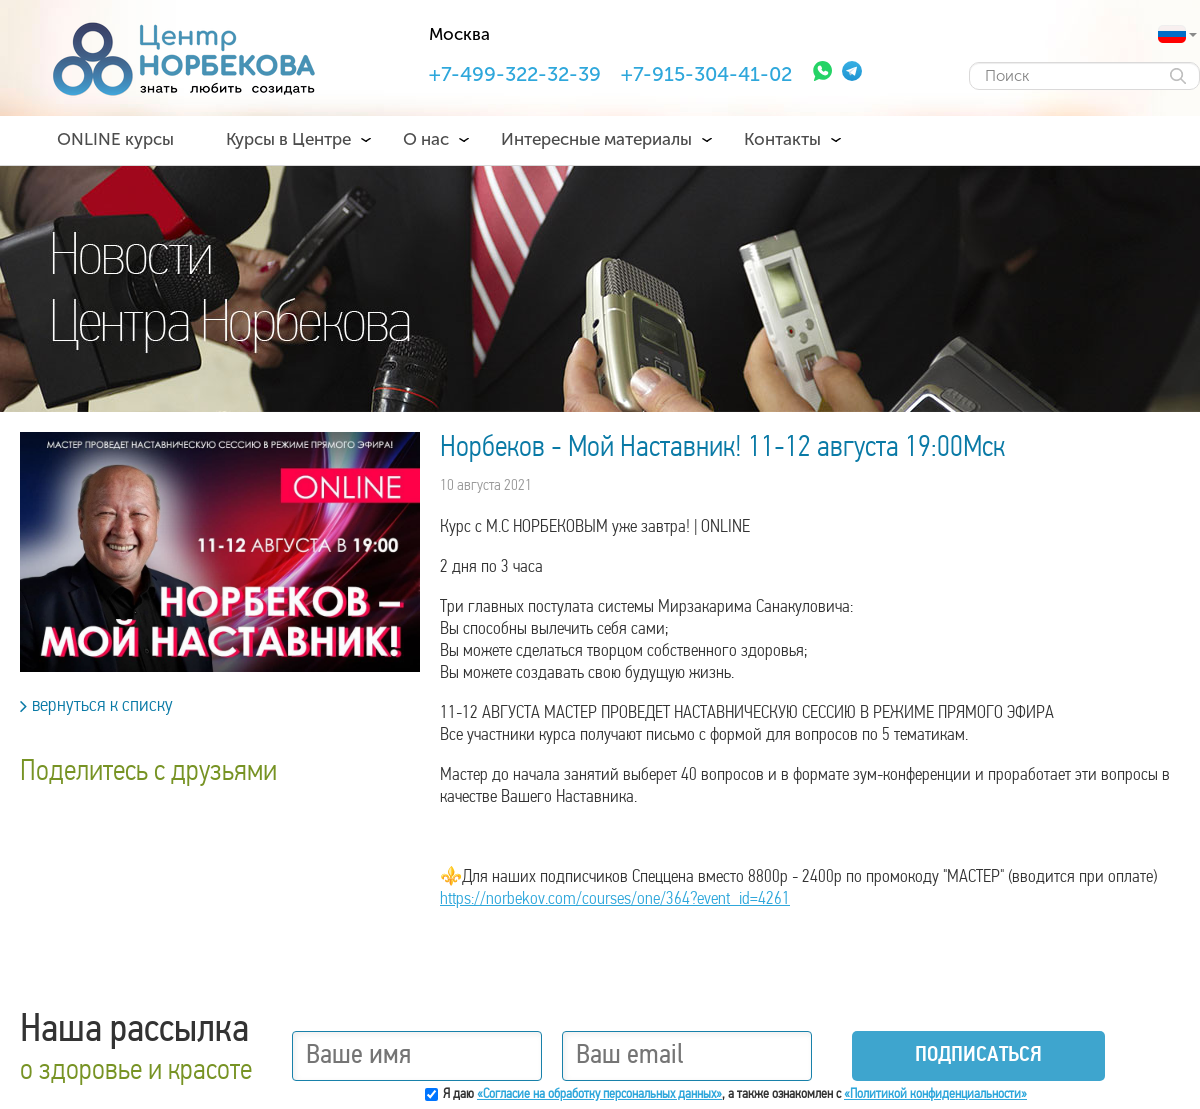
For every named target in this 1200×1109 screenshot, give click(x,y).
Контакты (782, 139)
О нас (426, 139)
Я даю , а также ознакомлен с (735, 1094)
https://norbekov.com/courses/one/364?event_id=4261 (615, 899)
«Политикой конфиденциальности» (935, 1094)
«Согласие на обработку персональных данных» (599, 1094)
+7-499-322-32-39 (515, 74)
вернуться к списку (96, 706)
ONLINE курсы (115, 139)
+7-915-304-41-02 (706, 74)
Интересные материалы (596, 139)
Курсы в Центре (288, 139)
